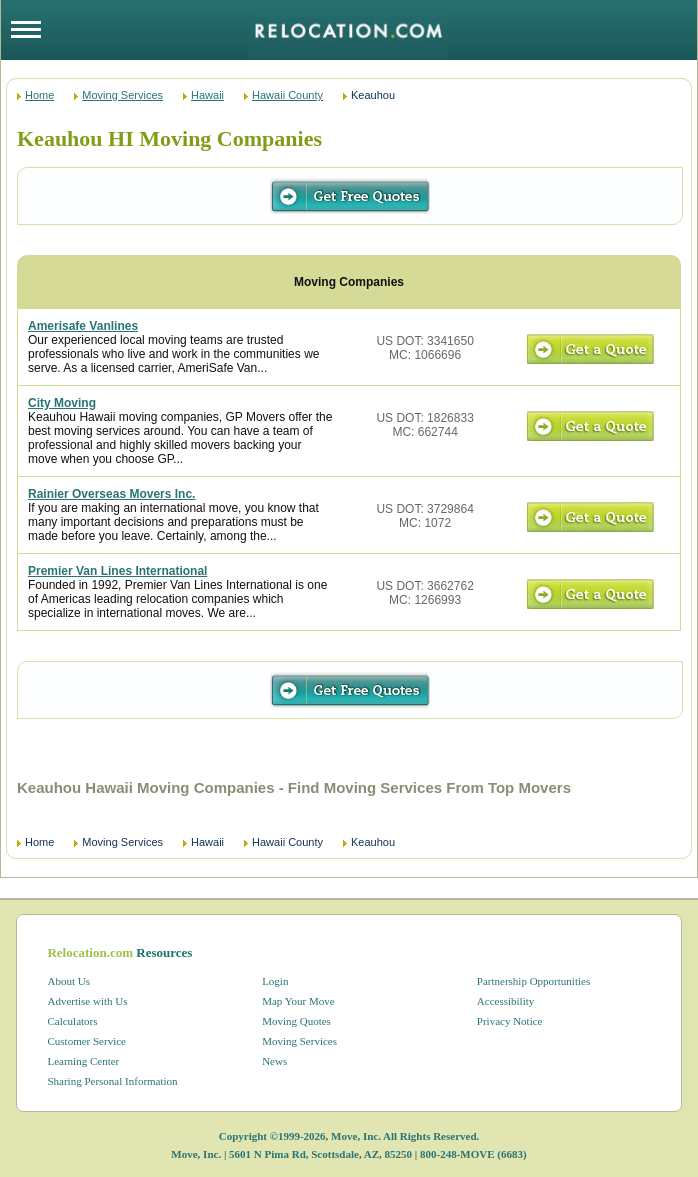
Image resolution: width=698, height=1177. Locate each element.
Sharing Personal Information (112, 1081)
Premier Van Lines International (117, 571)
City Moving (62, 403)
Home (39, 95)
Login (275, 981)
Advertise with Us (87, 1001)
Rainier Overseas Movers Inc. (111, 494)
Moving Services (122, 95)
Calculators (72, 1021)
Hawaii (207, 95)
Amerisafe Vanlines (83, 326)
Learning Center (83, 1061)
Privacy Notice (510, 1021)
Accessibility (505, 1001)
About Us (68, 981)
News (274, 1061)
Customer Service (86, 1041)
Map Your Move (298, 1001)
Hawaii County (287, 95)
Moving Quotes (296, 1021)
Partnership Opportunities (533, 981)
